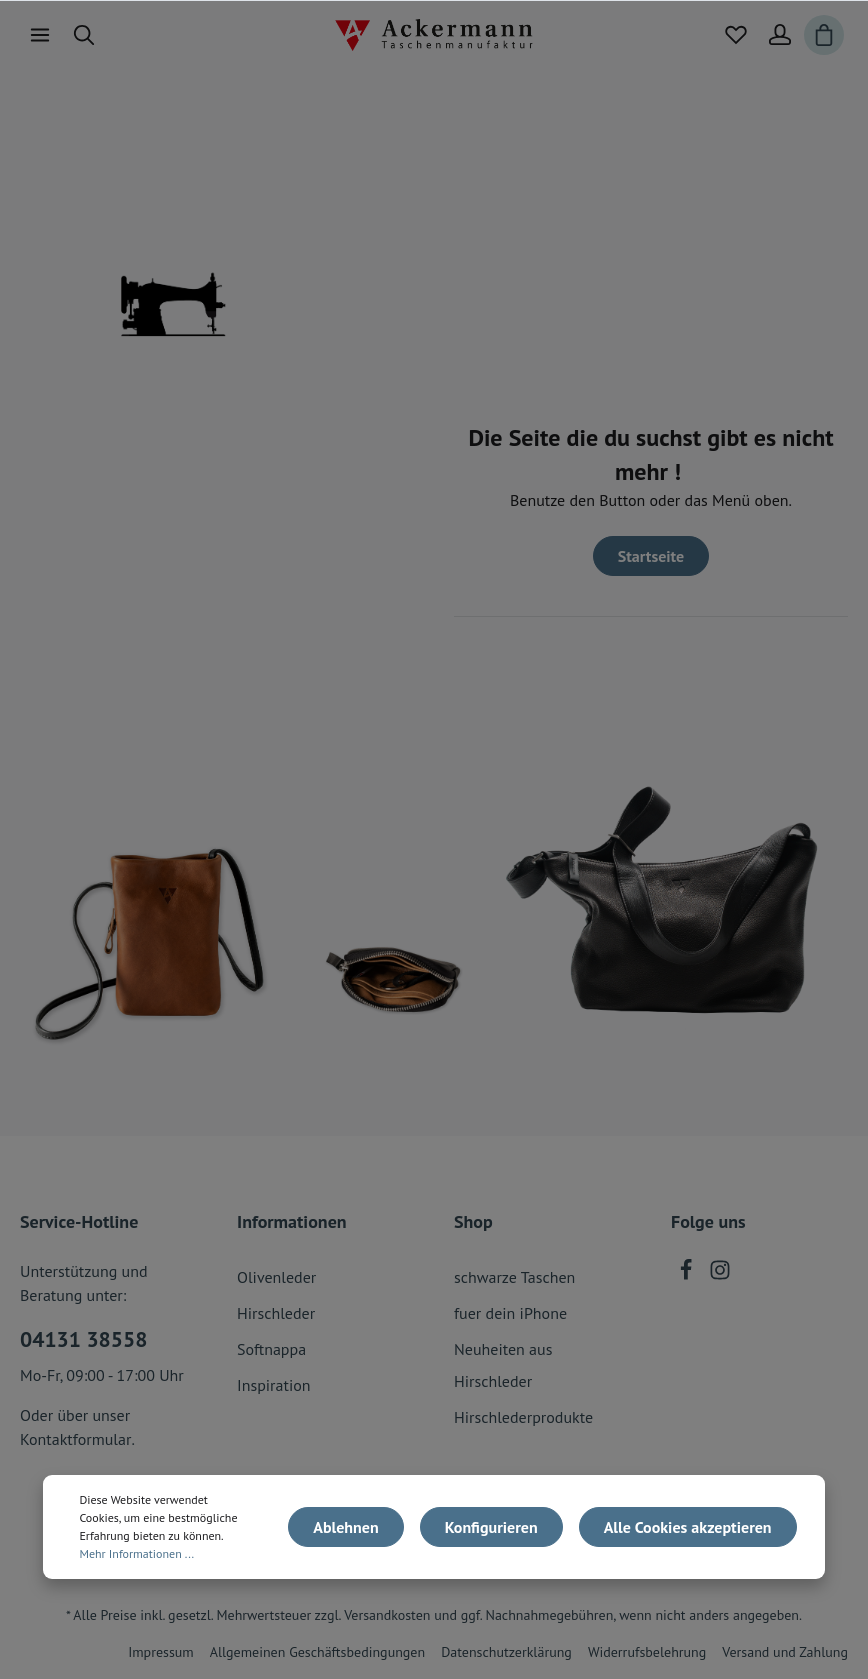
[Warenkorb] (824, 35)
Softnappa (271, 1349)
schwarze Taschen (514, 1277)
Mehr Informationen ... (136, 1553)
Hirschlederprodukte (523, 1417)
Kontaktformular (75, 1439)
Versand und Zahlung (785, 1652)
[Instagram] (720, 1275)
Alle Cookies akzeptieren (688, 1527)
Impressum (161, 1652)
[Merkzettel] (736, 35)
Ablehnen (345, 1527)
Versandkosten (387, 1615)
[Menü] (40, 35)
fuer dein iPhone (510, 1313)
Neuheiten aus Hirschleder (503, 1365)
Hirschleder (276, 1313)
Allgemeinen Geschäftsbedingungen (317, 1652)
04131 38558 (83, 1339)
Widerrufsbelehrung (647, 1652)
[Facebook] (688, 1275)
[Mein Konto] (780, 35)
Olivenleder (276, 1277)
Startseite (651, 556)
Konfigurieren (491, 1527)
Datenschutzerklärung (506, 1652)
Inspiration (274, 1385)
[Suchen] (84, 35)
